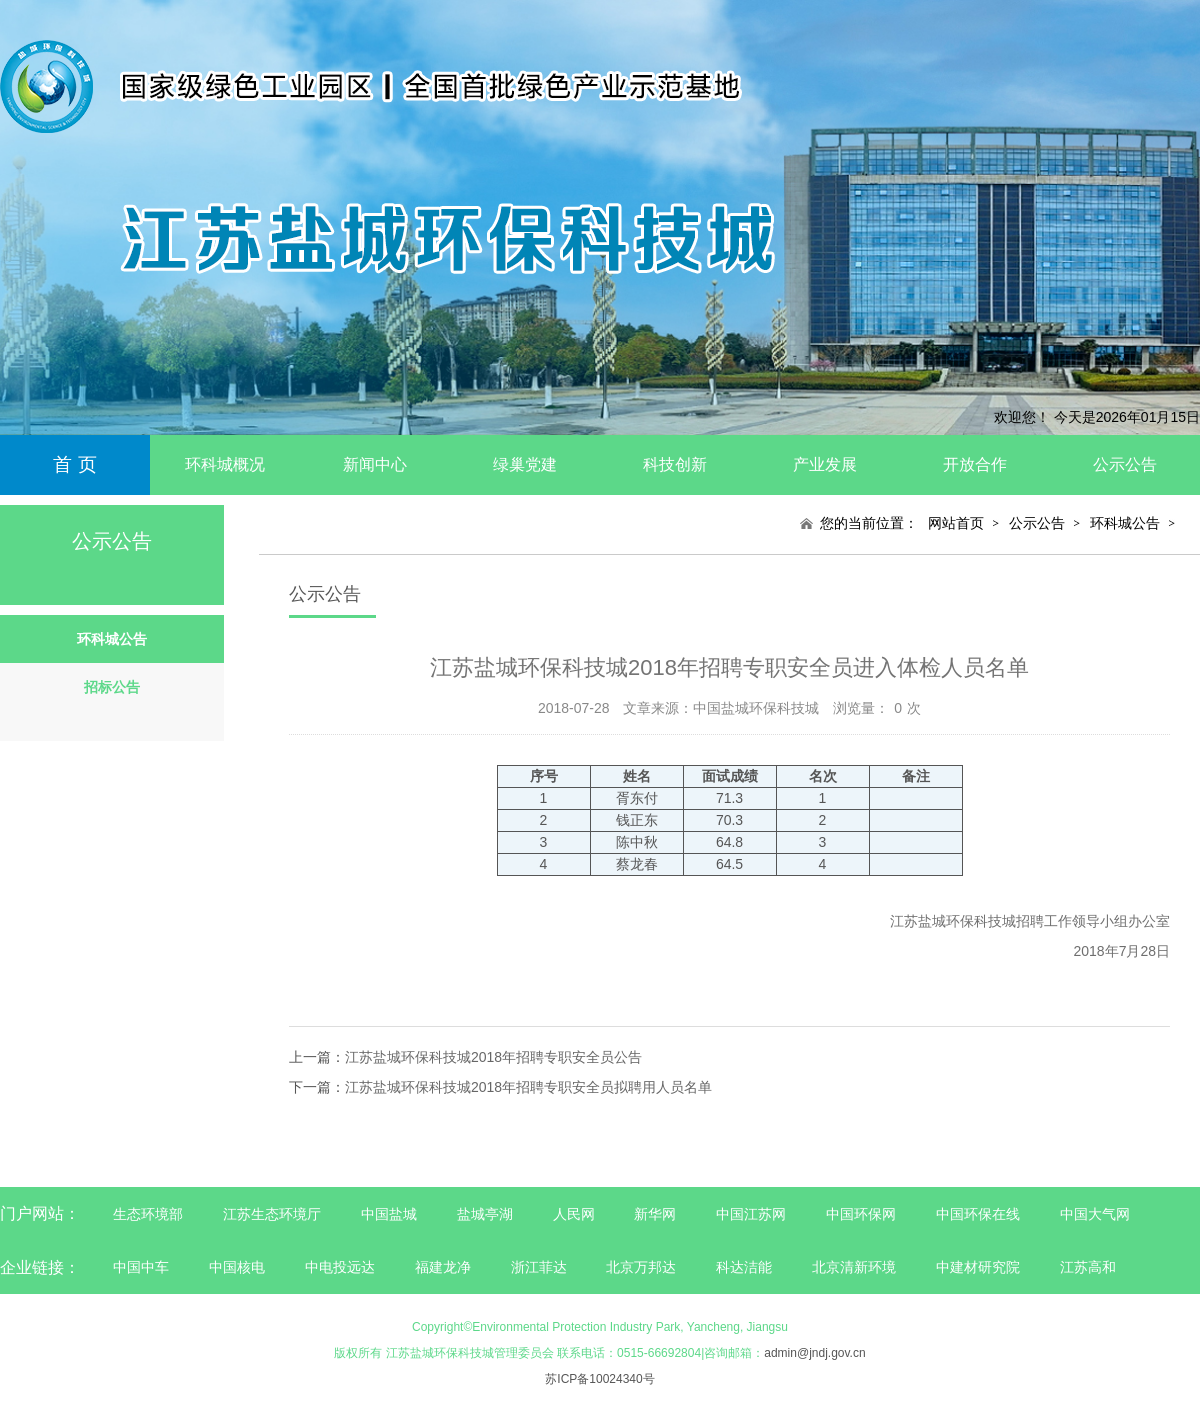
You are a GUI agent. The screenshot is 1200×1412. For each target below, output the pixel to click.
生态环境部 (148, 1214)
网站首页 (956, 523)
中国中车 (141, 1267)
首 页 (74, 464)
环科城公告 (1125, 523)
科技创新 (675, 464)
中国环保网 (863, 1214)
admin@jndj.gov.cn (814, 1353)
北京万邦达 (641, 1267)
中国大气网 (1095, 1214)
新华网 (655, 1214)
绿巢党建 (525, 464)
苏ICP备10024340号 (599, 1379)
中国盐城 (389, 1214)
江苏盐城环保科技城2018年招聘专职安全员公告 (493, 1057)
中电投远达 (340, 1267)
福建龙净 (443, 1267)
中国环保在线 (978, 1214)
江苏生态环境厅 (272, 1214)
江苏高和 (1088, 1267)
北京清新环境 (854, 1267)
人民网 (574, 1214)
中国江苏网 (751, 1214)
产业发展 (825, 464)
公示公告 (1125, 464)
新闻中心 (375, 464)
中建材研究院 (978, 1267)
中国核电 (237, 1267)
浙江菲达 (539, 1267)
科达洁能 (744, 1267)
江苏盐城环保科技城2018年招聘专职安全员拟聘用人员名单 (528, 1087)
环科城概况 (225, 464)
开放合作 (975, 464)
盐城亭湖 (485, 1214)
